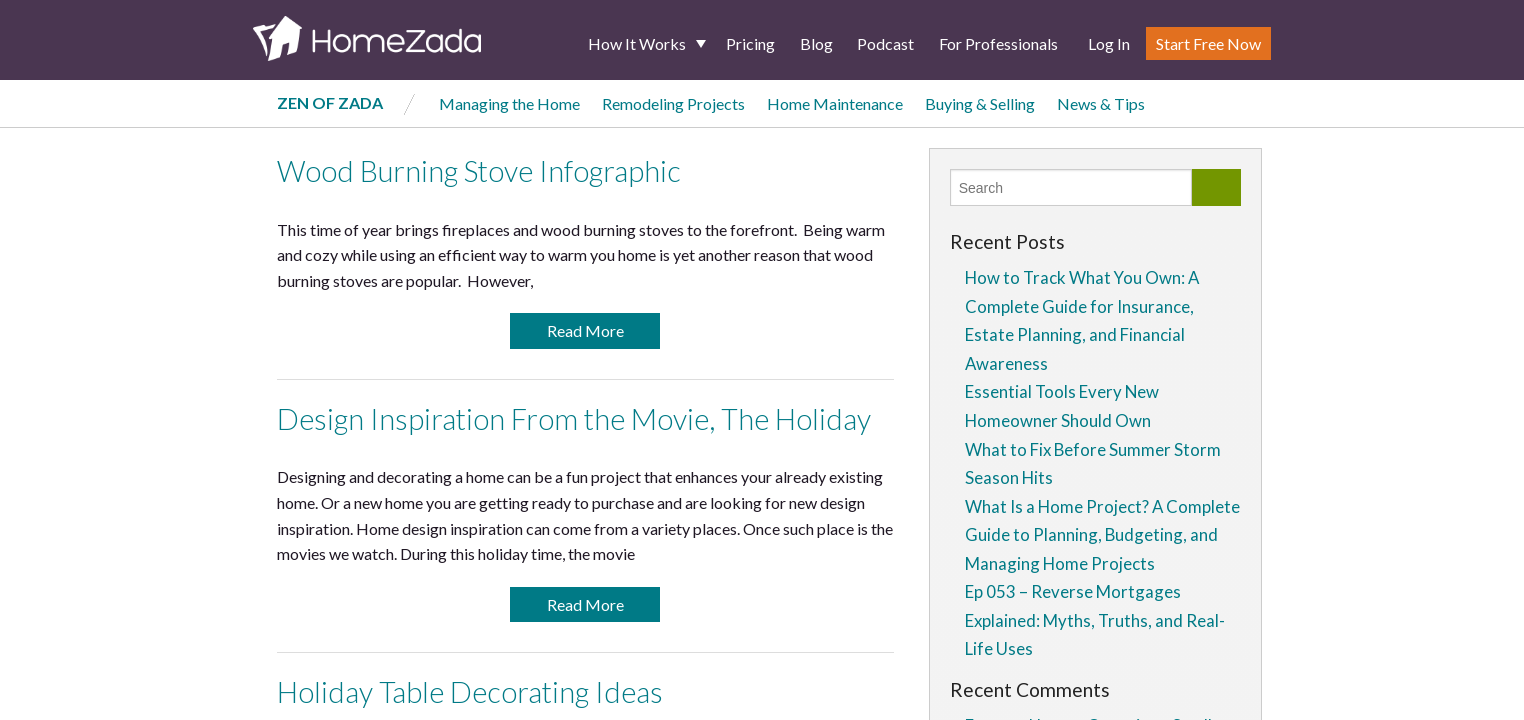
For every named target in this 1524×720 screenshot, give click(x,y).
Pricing (750, 43)
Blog (816, 43)
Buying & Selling (980, 103)
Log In (1109, 43)
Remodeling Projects (673, 103)
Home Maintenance (835, 103)
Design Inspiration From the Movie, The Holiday (574, 419)
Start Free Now (1208, 43)
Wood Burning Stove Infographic (479, 171)
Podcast (885, 43)
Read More (585, 330)
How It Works (637, 43)
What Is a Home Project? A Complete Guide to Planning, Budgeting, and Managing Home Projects (1102, 535)
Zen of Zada (330, 102)
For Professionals (998, 43)
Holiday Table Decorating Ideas (470, 692)
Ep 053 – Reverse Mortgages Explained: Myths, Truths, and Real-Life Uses (1095, 620)
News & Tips (1101, 103)
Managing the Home (509, 103)
